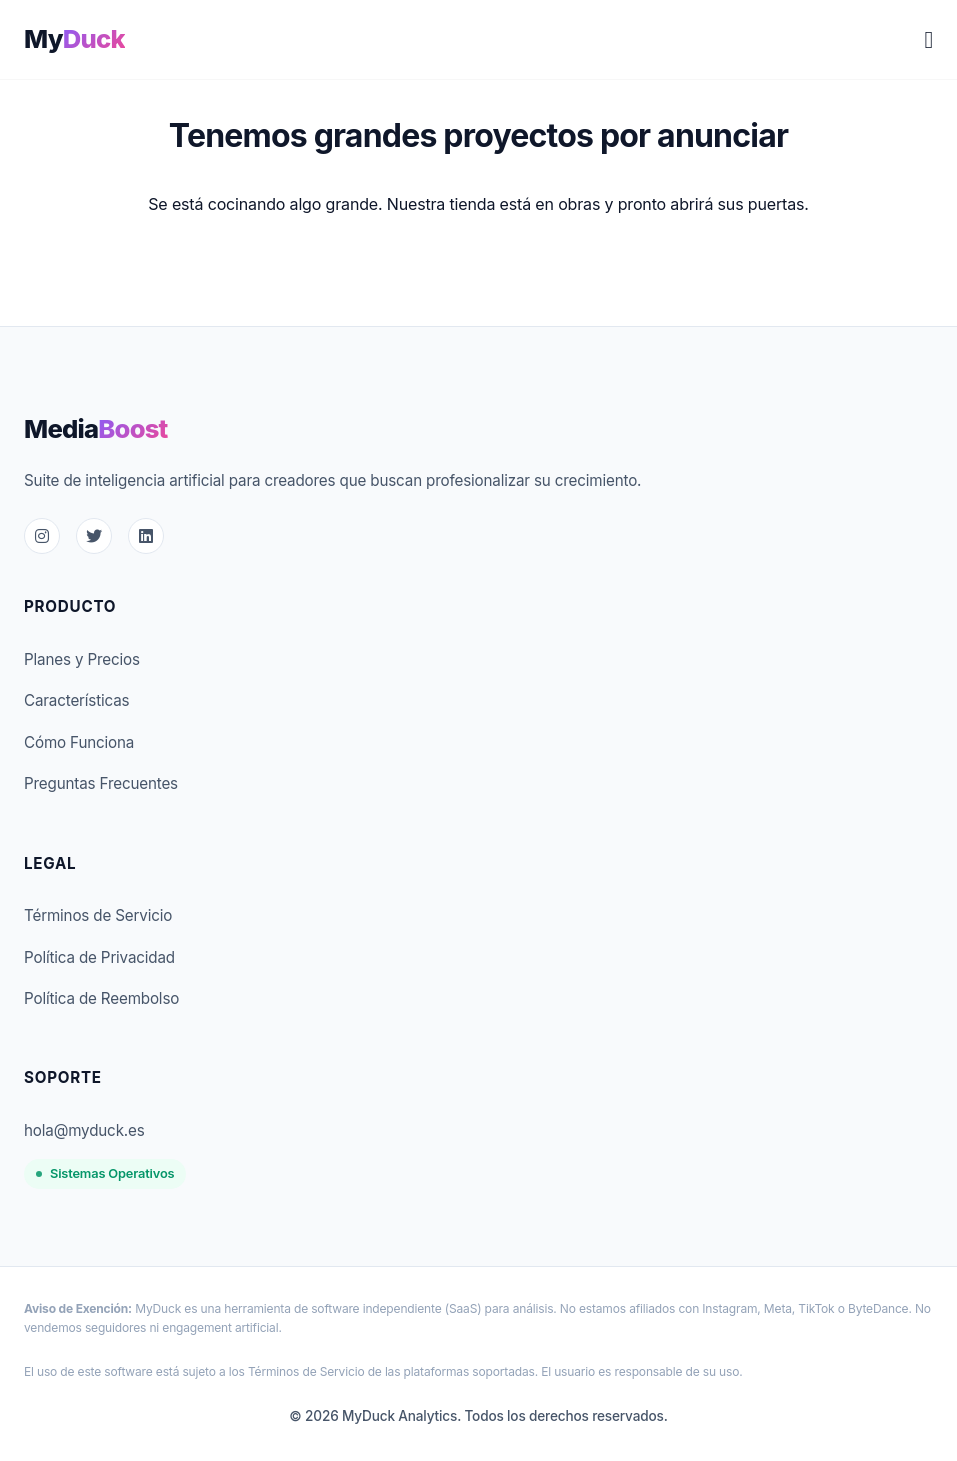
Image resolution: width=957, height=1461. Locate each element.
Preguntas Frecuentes (101, 783)
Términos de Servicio (98, 915)
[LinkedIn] (146, 536)
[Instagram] (42, 536)
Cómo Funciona (79, 742)
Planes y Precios (82, 659)
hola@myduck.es (84, 1130)
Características (76, 700)
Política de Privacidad (99, 957)
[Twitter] (94, 536)
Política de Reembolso (101, 998)
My (74, 38)
